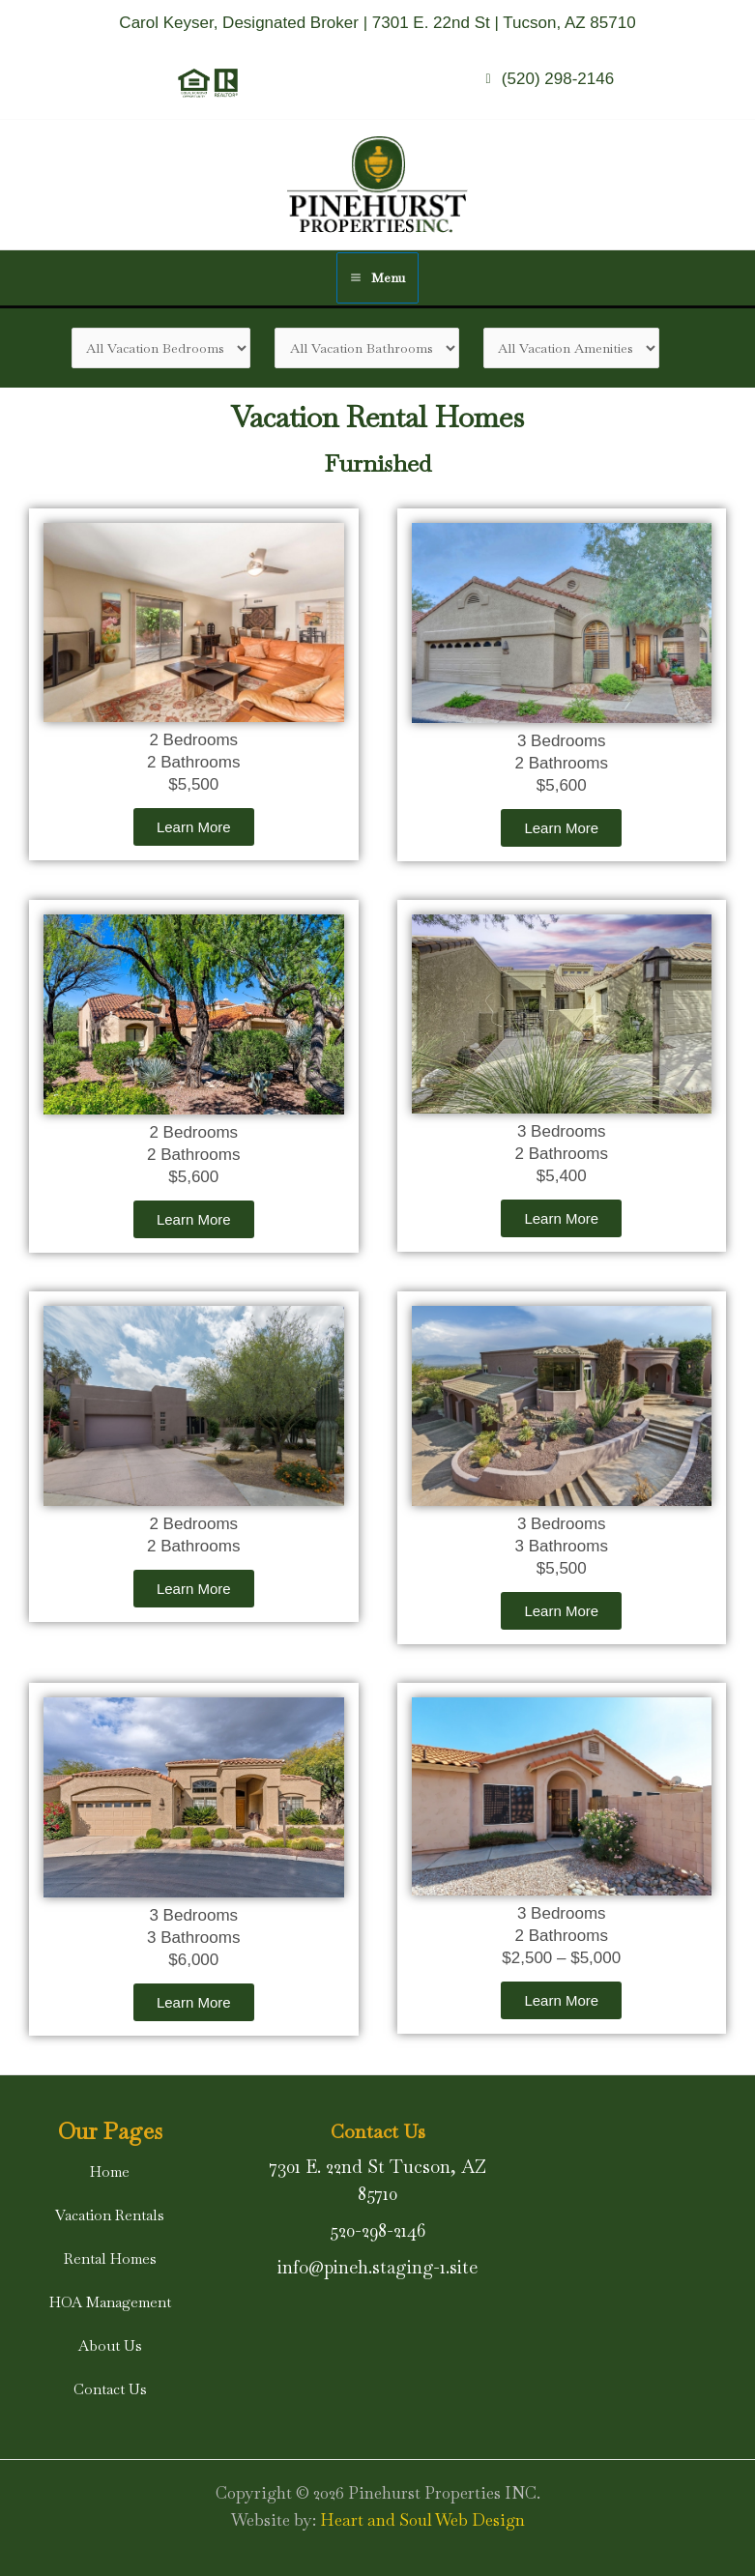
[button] (109, 2171)
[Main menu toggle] (377, 278)
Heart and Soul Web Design (422, 2520)
